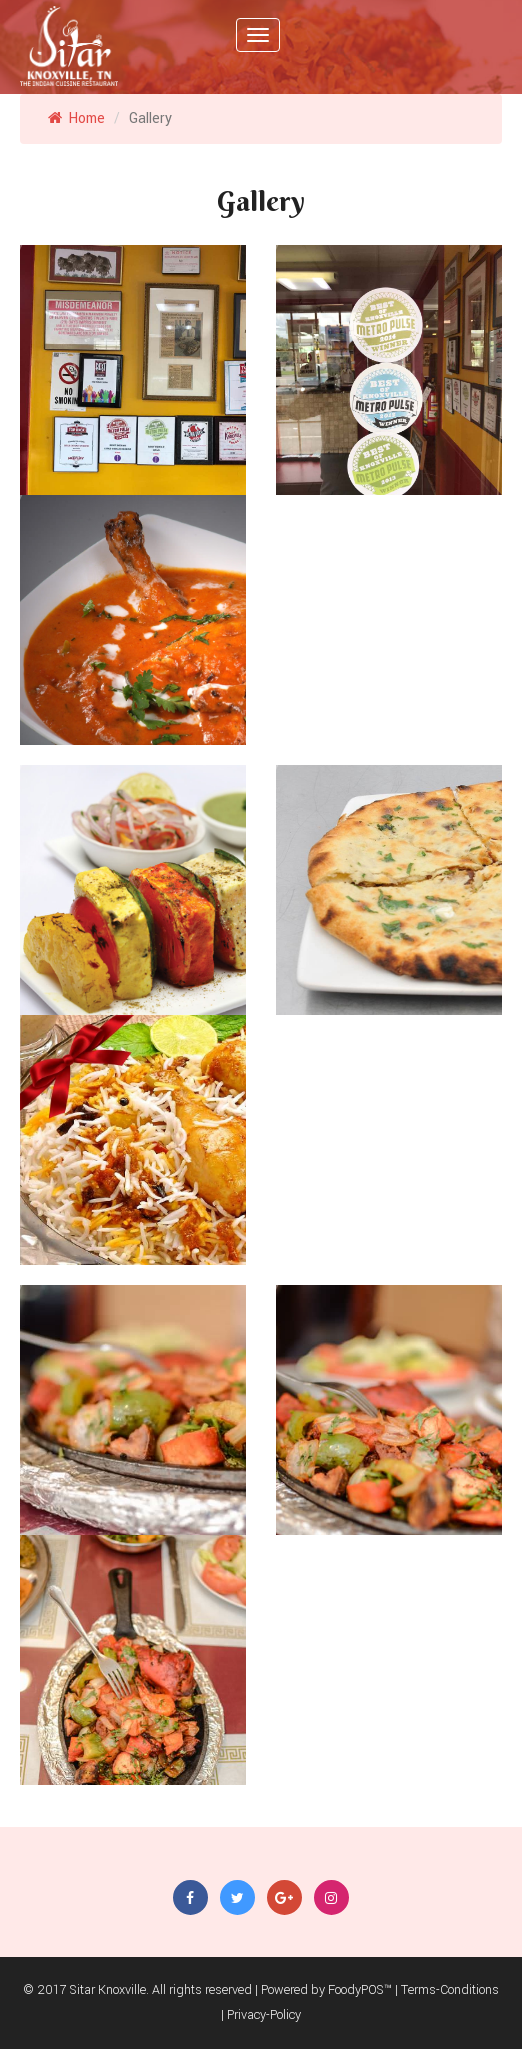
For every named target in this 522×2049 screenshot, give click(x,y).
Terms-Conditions (450, 1990)
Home (76, 119)
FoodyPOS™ (360, 1990)
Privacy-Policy (264, 2015)
